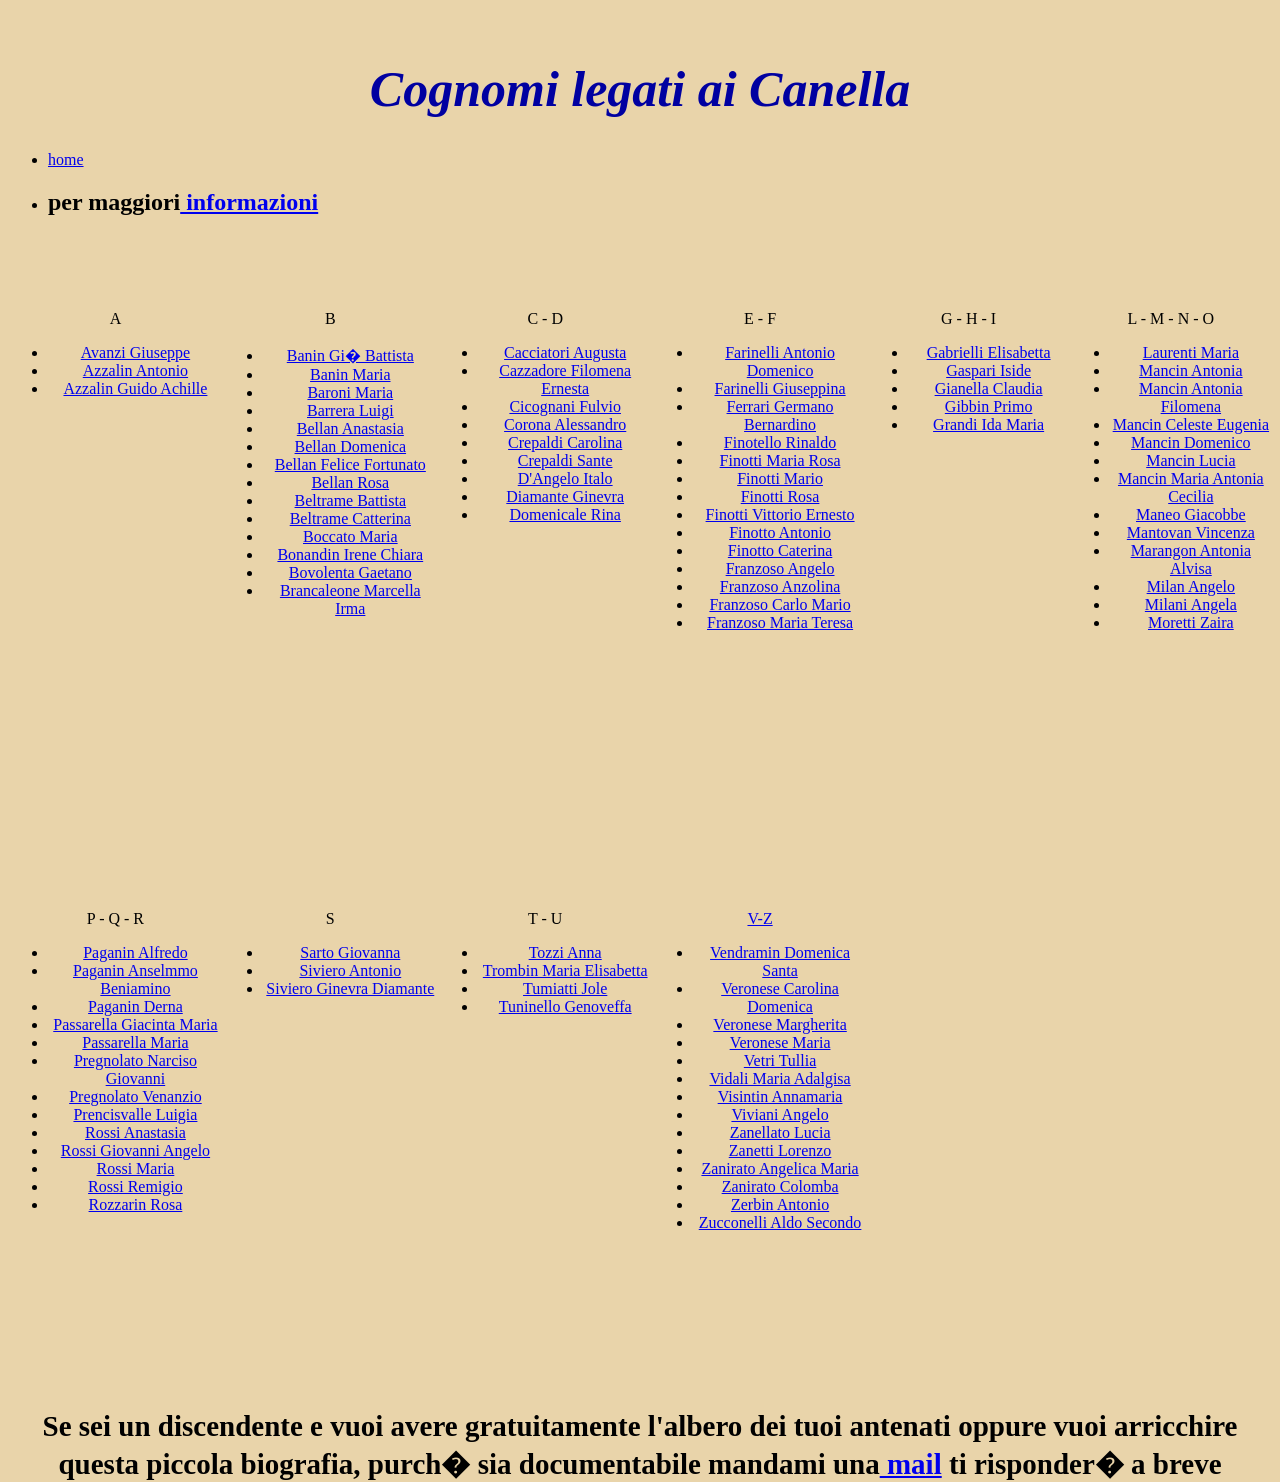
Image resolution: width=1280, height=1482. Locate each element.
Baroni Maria (350, 392)
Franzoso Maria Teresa (780, 622)
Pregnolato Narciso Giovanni (135, 1069)
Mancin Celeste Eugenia (1191, 424)
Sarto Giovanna (350, 952)
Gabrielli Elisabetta (989, 352)
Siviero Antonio (350, 970)
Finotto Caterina (780, 550)
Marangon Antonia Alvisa (1191, 559)
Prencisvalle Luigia (135, 1114)
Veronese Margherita (779, 1024)
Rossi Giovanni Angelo (135, 1150)
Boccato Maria (350, 536)
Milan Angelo (1191, 586)
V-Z (759, 918)
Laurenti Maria (1191, 352)
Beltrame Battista (351, 500)
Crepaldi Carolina (565, 442)
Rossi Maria (136, 1168)
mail (911, 1464)
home (66, 159)
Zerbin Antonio (780, 1204)
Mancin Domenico (1191, 442)
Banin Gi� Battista (350, 355)
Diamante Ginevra (565, 496)
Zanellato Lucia (780, 1132)
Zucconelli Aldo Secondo (780, 1222)
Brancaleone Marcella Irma (350, 599)
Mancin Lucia (1190, 460)
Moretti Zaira (1191, 622)
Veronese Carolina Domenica (780, 997)
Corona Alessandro (565, 424)
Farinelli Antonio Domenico (780, 361)
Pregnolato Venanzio (135, 1096)
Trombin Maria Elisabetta (565, 970)
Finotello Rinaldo (780, 442)
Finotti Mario (780, 478)
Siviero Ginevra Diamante (350, 988)
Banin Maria (350, 374)
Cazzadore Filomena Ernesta (565, 379)
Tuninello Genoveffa (565, 1006)
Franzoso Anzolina (780, 586)
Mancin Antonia (1191, 370)
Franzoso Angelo (780, 568)
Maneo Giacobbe (1191, 514)
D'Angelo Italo (565, 478)
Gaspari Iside (988, 370)
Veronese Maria (780, 1042)
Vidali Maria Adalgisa (779, 1078)
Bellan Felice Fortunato (350, 464)
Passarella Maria (135, 1042)
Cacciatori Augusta (565, 352)
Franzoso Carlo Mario (779, 604)
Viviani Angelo (779, 1114)
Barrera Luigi (350, 410)
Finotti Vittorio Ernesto (780, 514)
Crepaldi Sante (565, 460)
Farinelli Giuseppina (780, 388)
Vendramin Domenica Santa (780, 961)
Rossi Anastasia (135, 1132)
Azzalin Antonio (135, 370)
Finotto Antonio (780, 532)
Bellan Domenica (351, 446)
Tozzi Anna (565, 952)
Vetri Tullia (780, 1060)
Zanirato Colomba (780, 1186)
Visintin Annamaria (780, 1096)
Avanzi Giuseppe (135, 352)
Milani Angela (1191, 604)
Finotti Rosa (780, 496)
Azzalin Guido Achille (135, 388)
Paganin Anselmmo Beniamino (135, 979)
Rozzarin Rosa (136, 1204)
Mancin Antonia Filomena (1191, 397)
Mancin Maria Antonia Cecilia (1191, 487)
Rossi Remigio (135, 1186)
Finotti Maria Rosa (780, 460)
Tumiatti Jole (565, 988)
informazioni (249, 202)
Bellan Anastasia (350, 428)
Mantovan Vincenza (1191, 532)
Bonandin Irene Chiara (350, 554)
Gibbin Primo (989, 406)
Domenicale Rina (565, 514)
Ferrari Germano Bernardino (780, 415)
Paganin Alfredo (135, 952)
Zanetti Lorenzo (780, 1150)
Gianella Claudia (989, 388)
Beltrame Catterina (350, 518)
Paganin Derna (135, 1006)
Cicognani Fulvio (565, 406)
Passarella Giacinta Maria (135, 1024)
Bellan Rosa (350, 482)
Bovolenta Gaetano (350, 572)
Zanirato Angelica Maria (779, 1168)
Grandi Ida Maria (988, 424)
